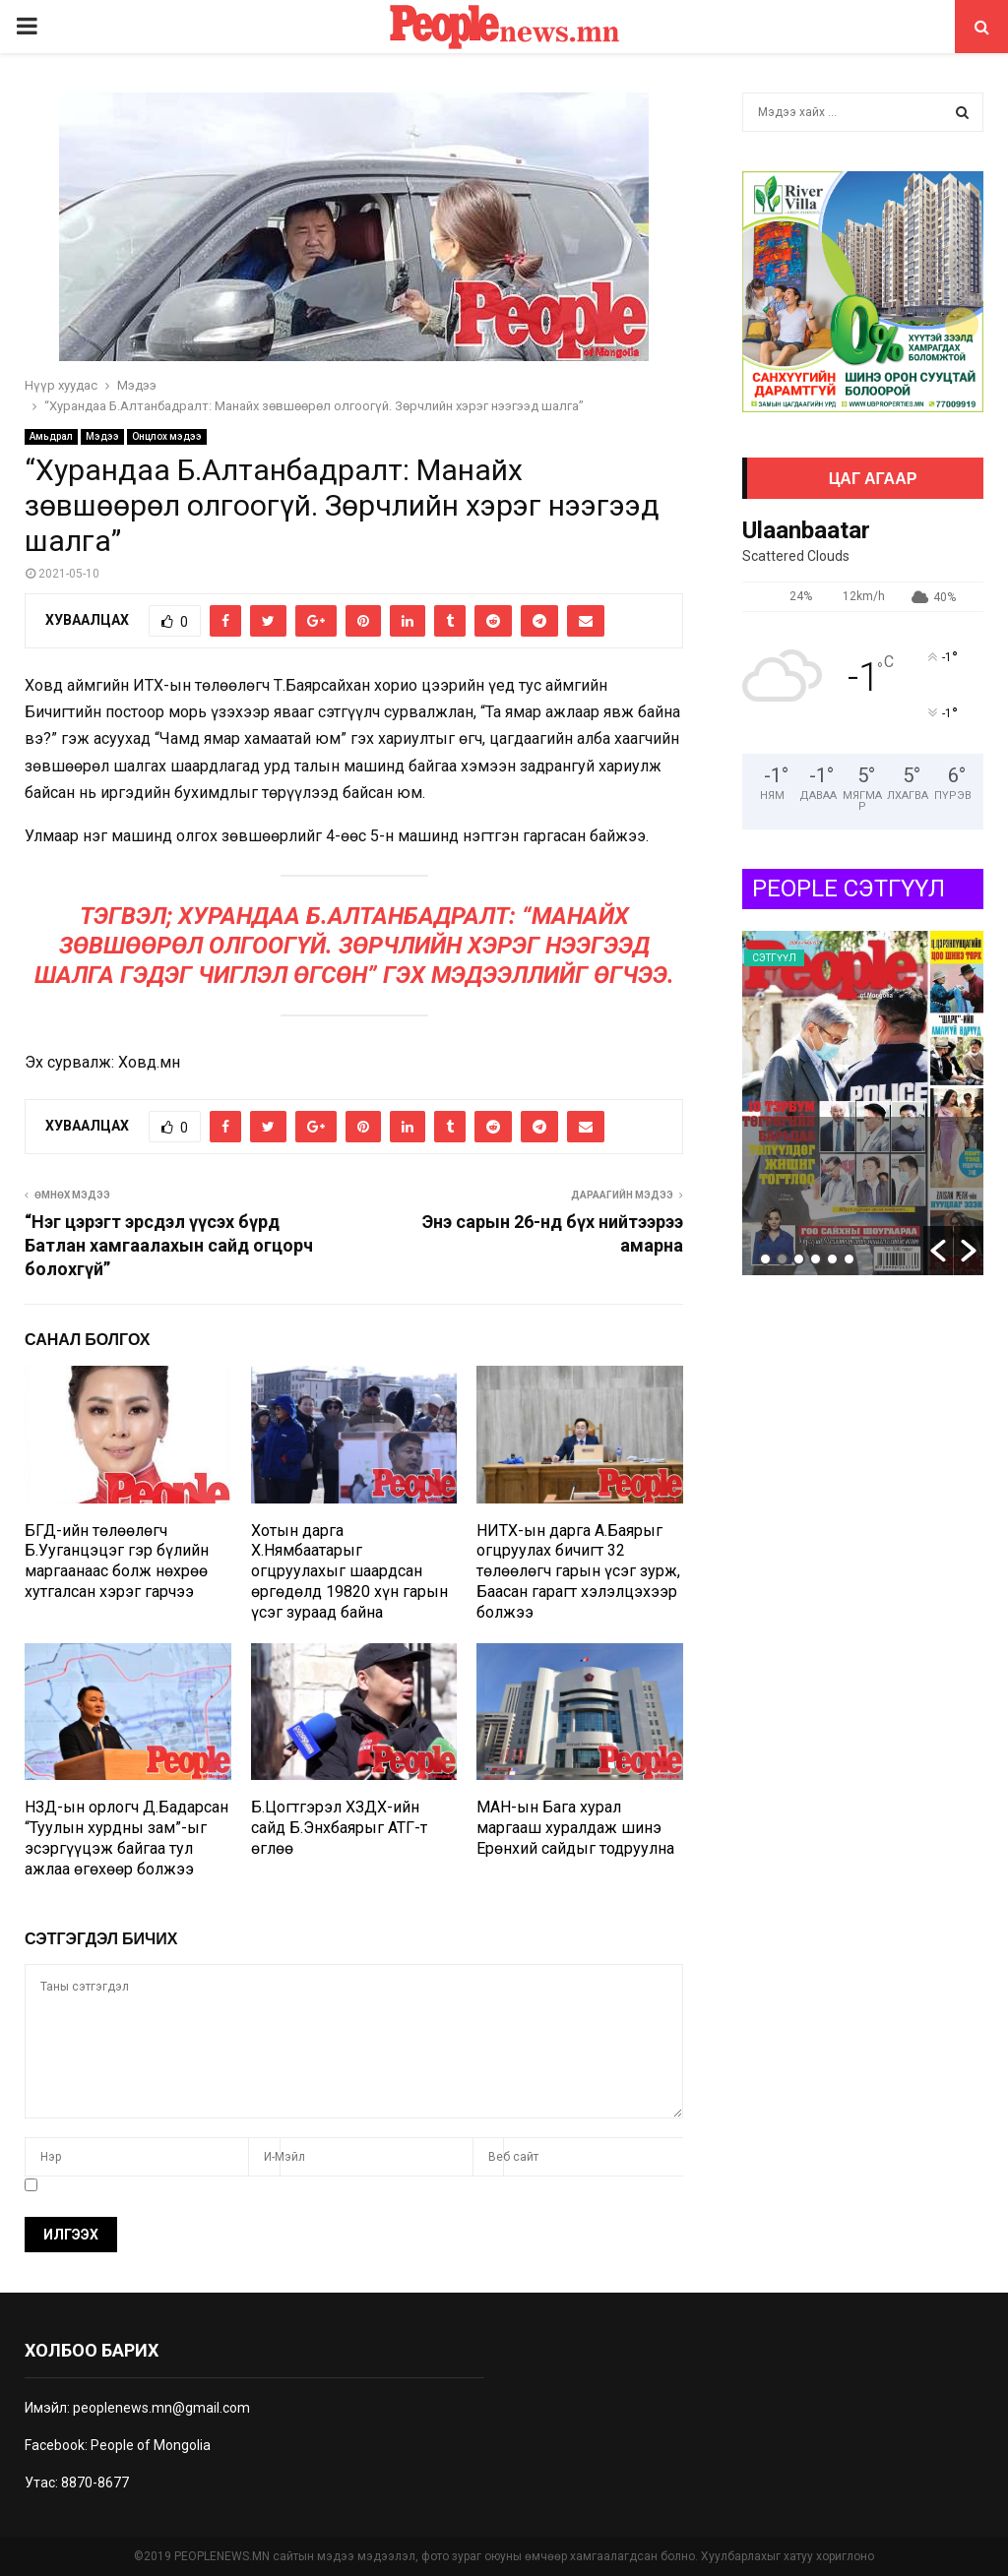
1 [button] (765, 1259)
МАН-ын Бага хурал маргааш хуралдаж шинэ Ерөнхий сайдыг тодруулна (575, 1828)
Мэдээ (102, 436)
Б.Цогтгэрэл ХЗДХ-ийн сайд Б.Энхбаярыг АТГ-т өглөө (339, 1828)
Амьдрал (51, 436)
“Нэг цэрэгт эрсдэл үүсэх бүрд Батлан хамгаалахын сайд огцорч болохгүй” (169, 1245)
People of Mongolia (151, 2445)
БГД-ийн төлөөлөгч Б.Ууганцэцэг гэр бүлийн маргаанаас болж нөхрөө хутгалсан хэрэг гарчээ (117, 1561)
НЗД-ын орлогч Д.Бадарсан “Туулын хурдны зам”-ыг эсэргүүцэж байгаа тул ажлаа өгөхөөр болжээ (126, 1837)
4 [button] (815, 1259)
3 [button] (798, 1259)
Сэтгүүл (774, 957)
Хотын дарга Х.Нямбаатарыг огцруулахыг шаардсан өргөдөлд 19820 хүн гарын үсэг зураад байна (349, 1571)
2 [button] (782, 1259)
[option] (862, 1103)
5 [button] (832, 1259)
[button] (938, 1250)
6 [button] (849, 1259)
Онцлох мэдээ (167, 436)
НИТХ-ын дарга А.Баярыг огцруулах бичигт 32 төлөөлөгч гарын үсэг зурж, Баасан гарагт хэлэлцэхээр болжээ (578, 1571)
